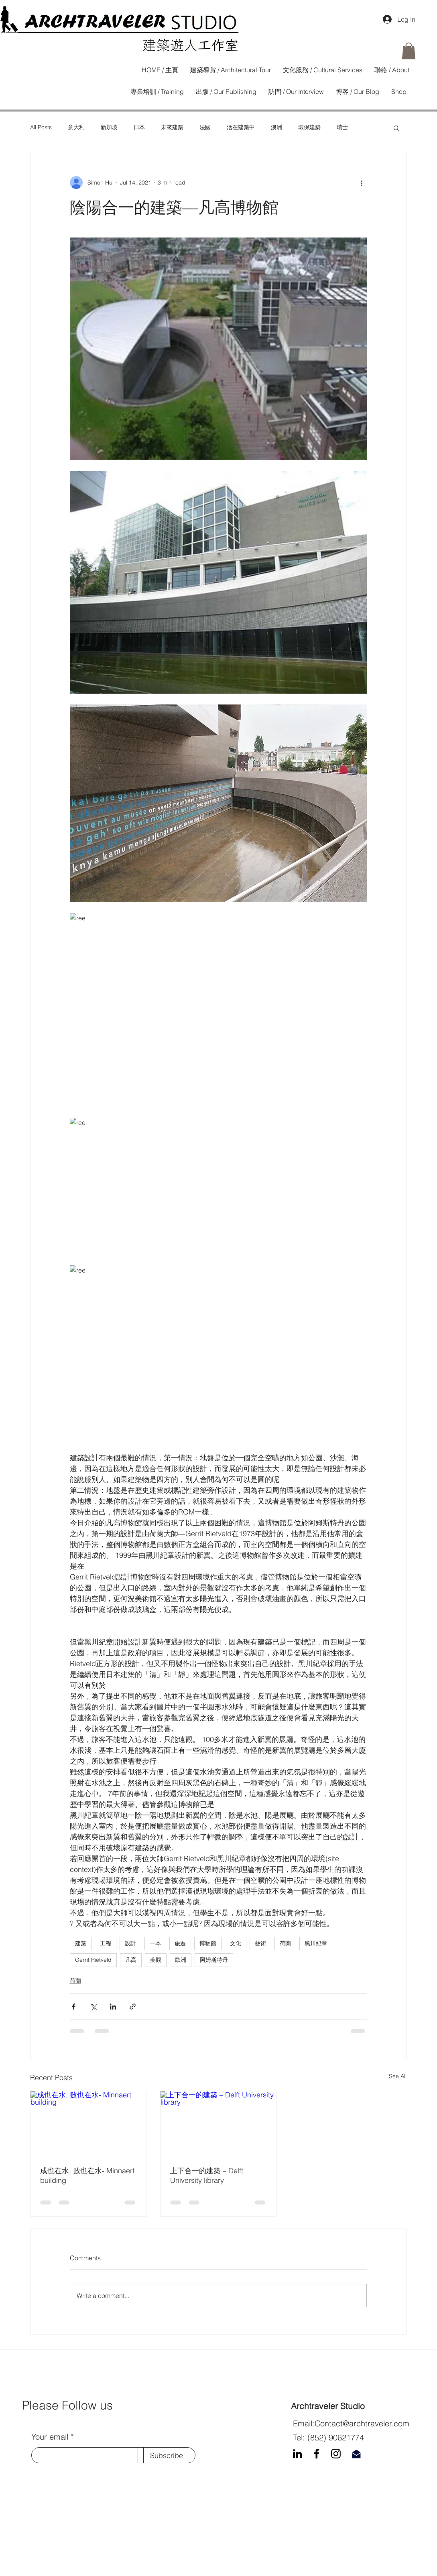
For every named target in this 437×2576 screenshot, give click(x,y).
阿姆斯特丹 (214, 1959)
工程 (105, 1943)
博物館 (207, 1943)
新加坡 (109, 127)
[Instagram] (335, 2453)
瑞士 (342, 127)
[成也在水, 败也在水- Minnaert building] (88, 2123)
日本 (139, 127)
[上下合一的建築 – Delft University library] (218, 2123)
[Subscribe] (166, 2455)
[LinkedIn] (297, 2453)
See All (398, 2076)
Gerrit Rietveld (93, 1959)
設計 (130, 1943)
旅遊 (180, 1943)
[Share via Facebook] (73, 2006)
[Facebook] (316, 2453)
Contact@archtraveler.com (362, 2423)
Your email (49, 2437)
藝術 (260, 1943)
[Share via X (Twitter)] (93, 2006)
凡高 (130, 1959)
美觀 (155, 1959)
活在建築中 (241, 127)
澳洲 (276, 127)
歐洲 (180, 1959)
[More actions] (362, 182)
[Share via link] (132, 2006)
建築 (80, 1943)
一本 (155, 1943)
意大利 (76, 127)
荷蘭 (285, 1943)
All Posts (41, 127)
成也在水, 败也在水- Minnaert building (87, 2175)
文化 (235, 1943)
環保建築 (309, 127)
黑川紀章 (316, 1943)
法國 (205, 127)
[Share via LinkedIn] (113, 2006)
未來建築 (172, 127)
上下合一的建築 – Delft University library (206, 2175)
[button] (409, 51)
